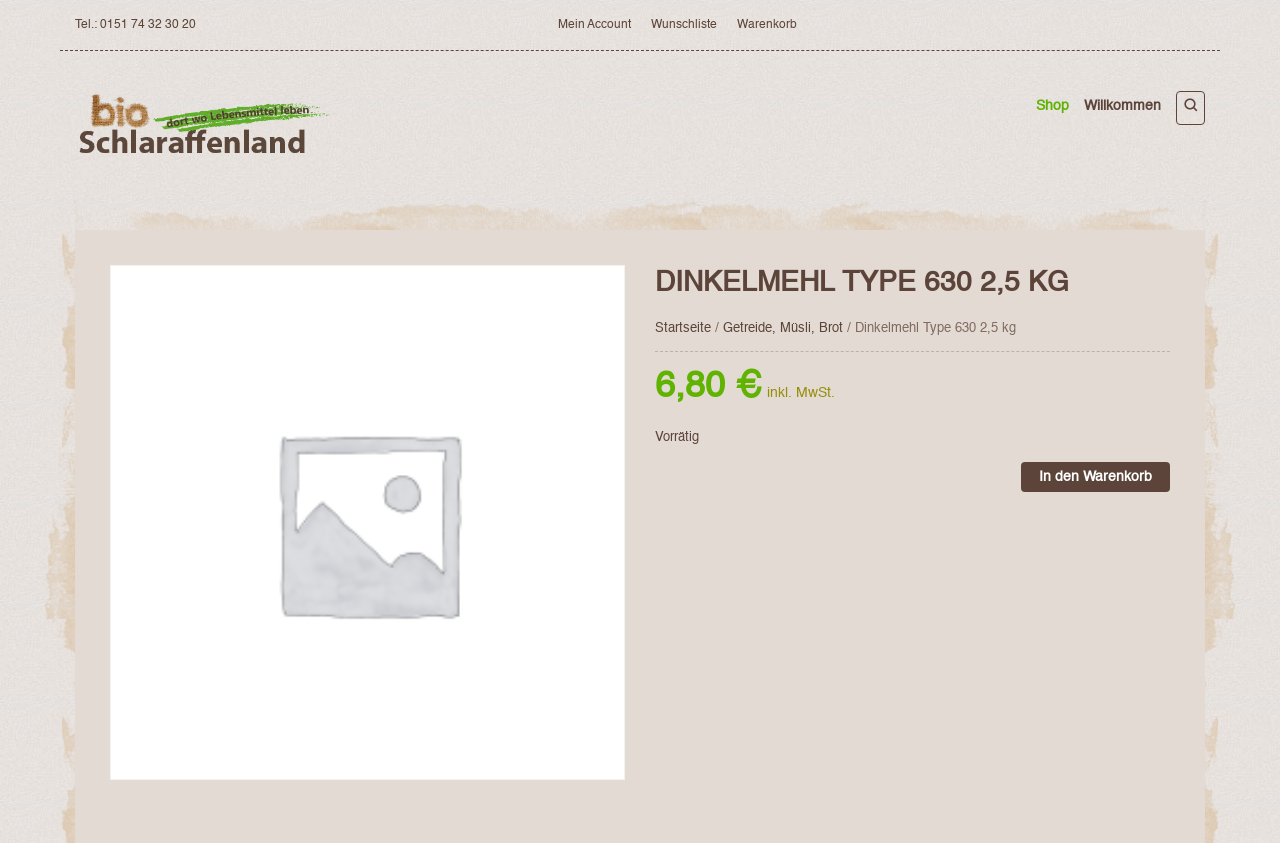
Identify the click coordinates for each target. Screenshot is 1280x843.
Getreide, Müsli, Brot (783, 328)
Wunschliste (684, 25)
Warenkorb (767, 25)
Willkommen (1122, 106)
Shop (1052, 106)
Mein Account (594, 25)
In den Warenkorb (1095, 477)
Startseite (683, 328)
